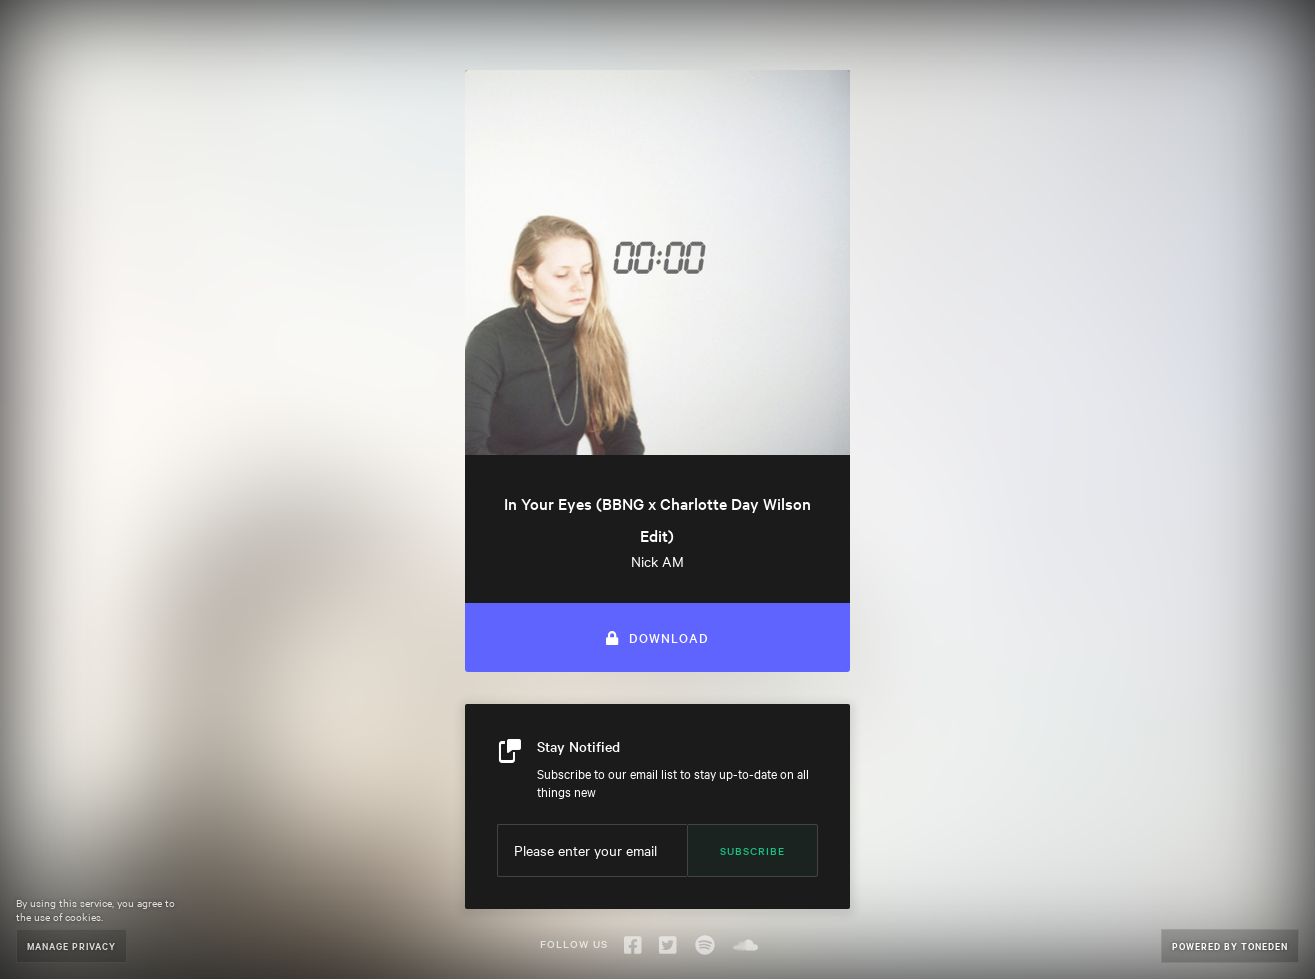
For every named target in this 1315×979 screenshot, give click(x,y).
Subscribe (752, 850)
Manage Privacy (71, 945)
